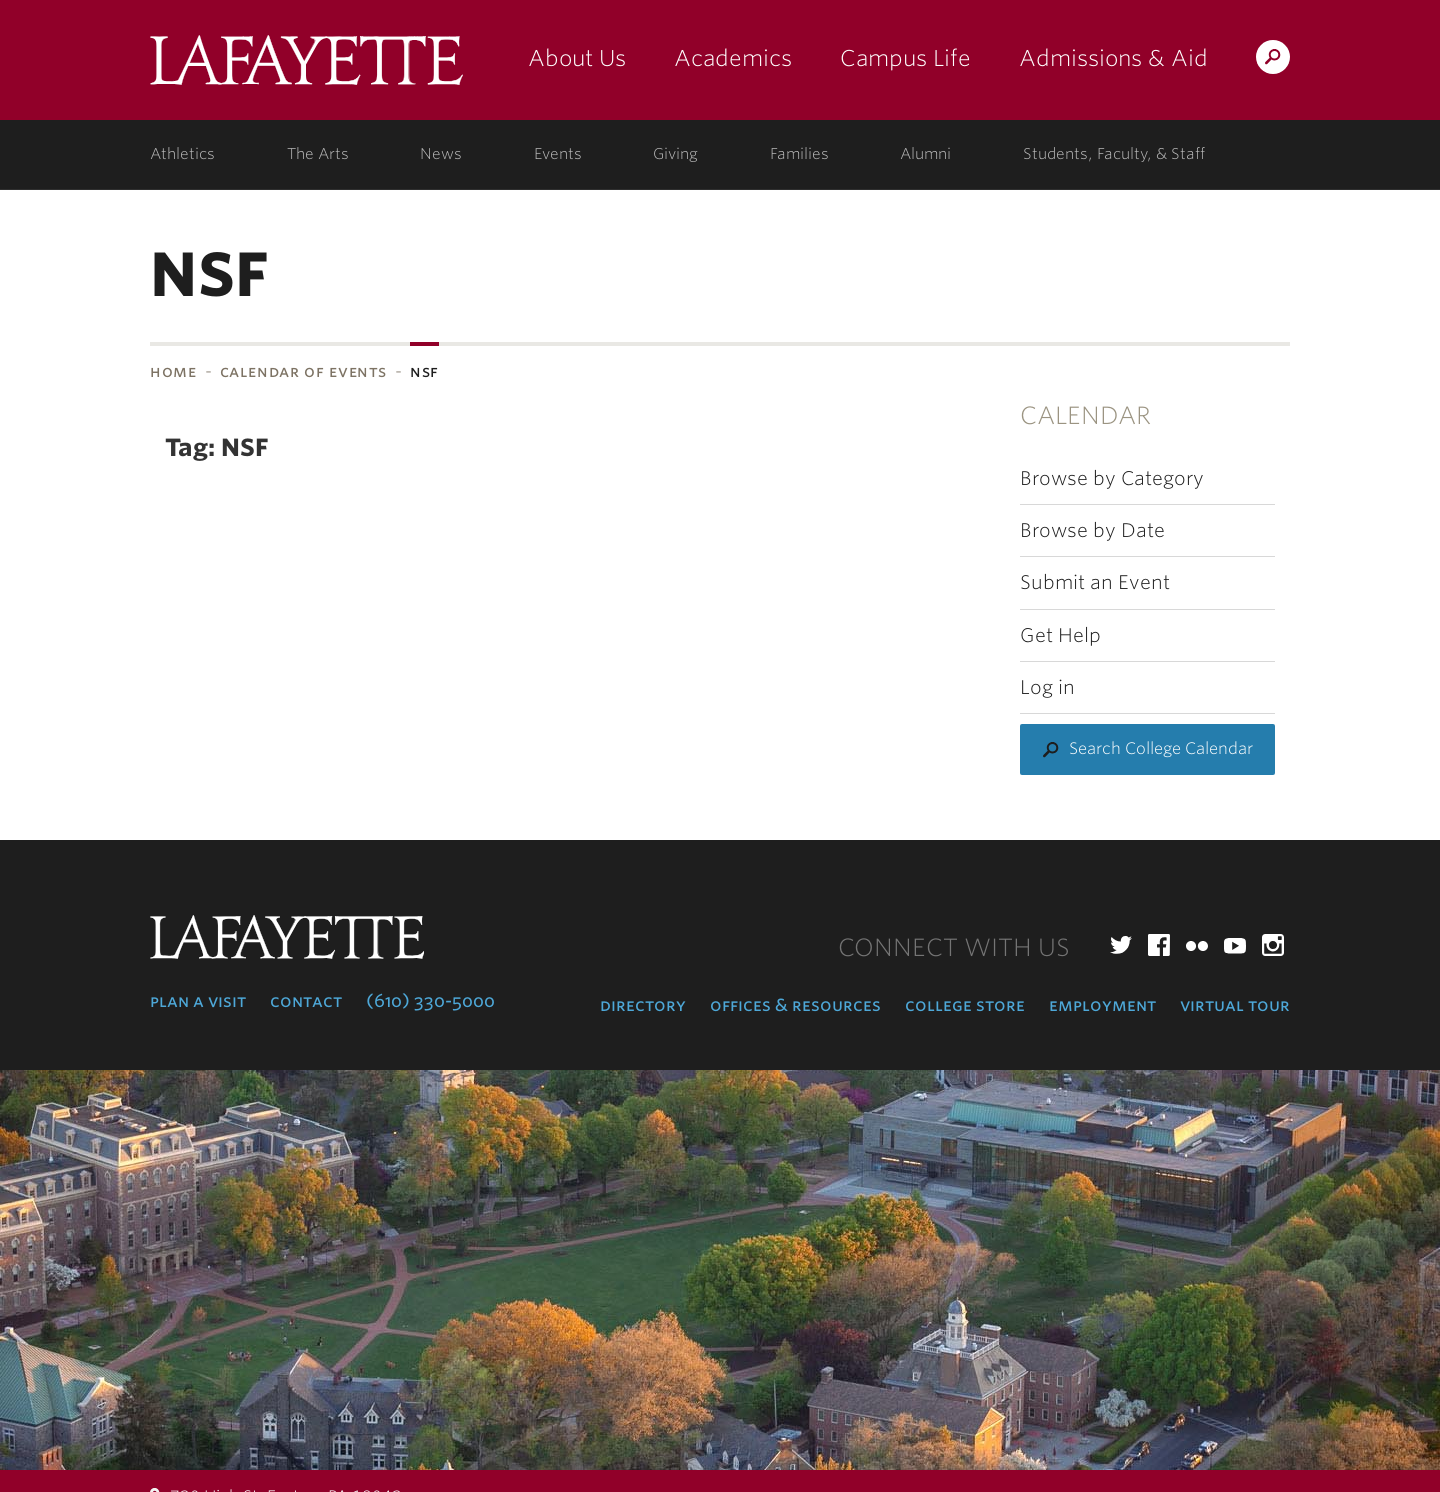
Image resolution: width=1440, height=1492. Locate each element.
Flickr (1197, 945)
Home (173, 371)
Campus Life (905, 58)
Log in (1047, 687)
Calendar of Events (304, 371)
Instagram (1273, 945)
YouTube (1235, 945)
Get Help (1060, 635)
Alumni (925, 154)
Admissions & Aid (1113, 58)
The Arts (318, 154)
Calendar (1085, 415)
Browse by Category (1112, 478)
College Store (965, 1005)
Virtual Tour (1235, 1005)
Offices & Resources (795, 1005)
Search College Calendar (1161, 748)
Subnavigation (6, 424)
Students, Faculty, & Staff (1114, 154)
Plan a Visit (198, 1001)
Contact (306, 1001)
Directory (643, 1005)
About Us (577, 58)
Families (799, 154)
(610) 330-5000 (430, 1001)
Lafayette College (306, 67)
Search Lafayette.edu (1273, 60)
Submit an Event (1095, 582)
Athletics (182, 154)
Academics (733, 58)
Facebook (1159, 945)
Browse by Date (1092, 530)
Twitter (1121, 945)
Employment (1102, 1005)
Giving (675, 154)
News (441, 154)
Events (558, 154)
